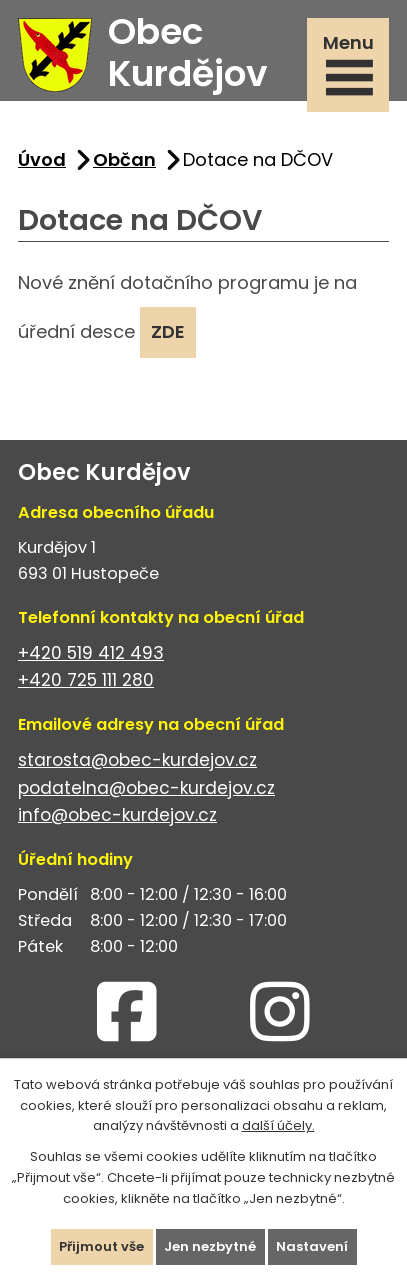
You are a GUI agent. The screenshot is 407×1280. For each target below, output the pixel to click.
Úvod (42, 159)
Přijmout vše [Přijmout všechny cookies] (101, 1246)
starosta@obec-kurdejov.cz (137, 760)
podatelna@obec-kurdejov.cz (146, 788)
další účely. (278, 1125)
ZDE (168, 331)
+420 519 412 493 (91, 653)
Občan (124, 159)
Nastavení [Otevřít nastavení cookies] (312, 1246)
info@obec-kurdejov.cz (117, 815)
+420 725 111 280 (86, 680)
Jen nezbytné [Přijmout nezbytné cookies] (210, 1246)
